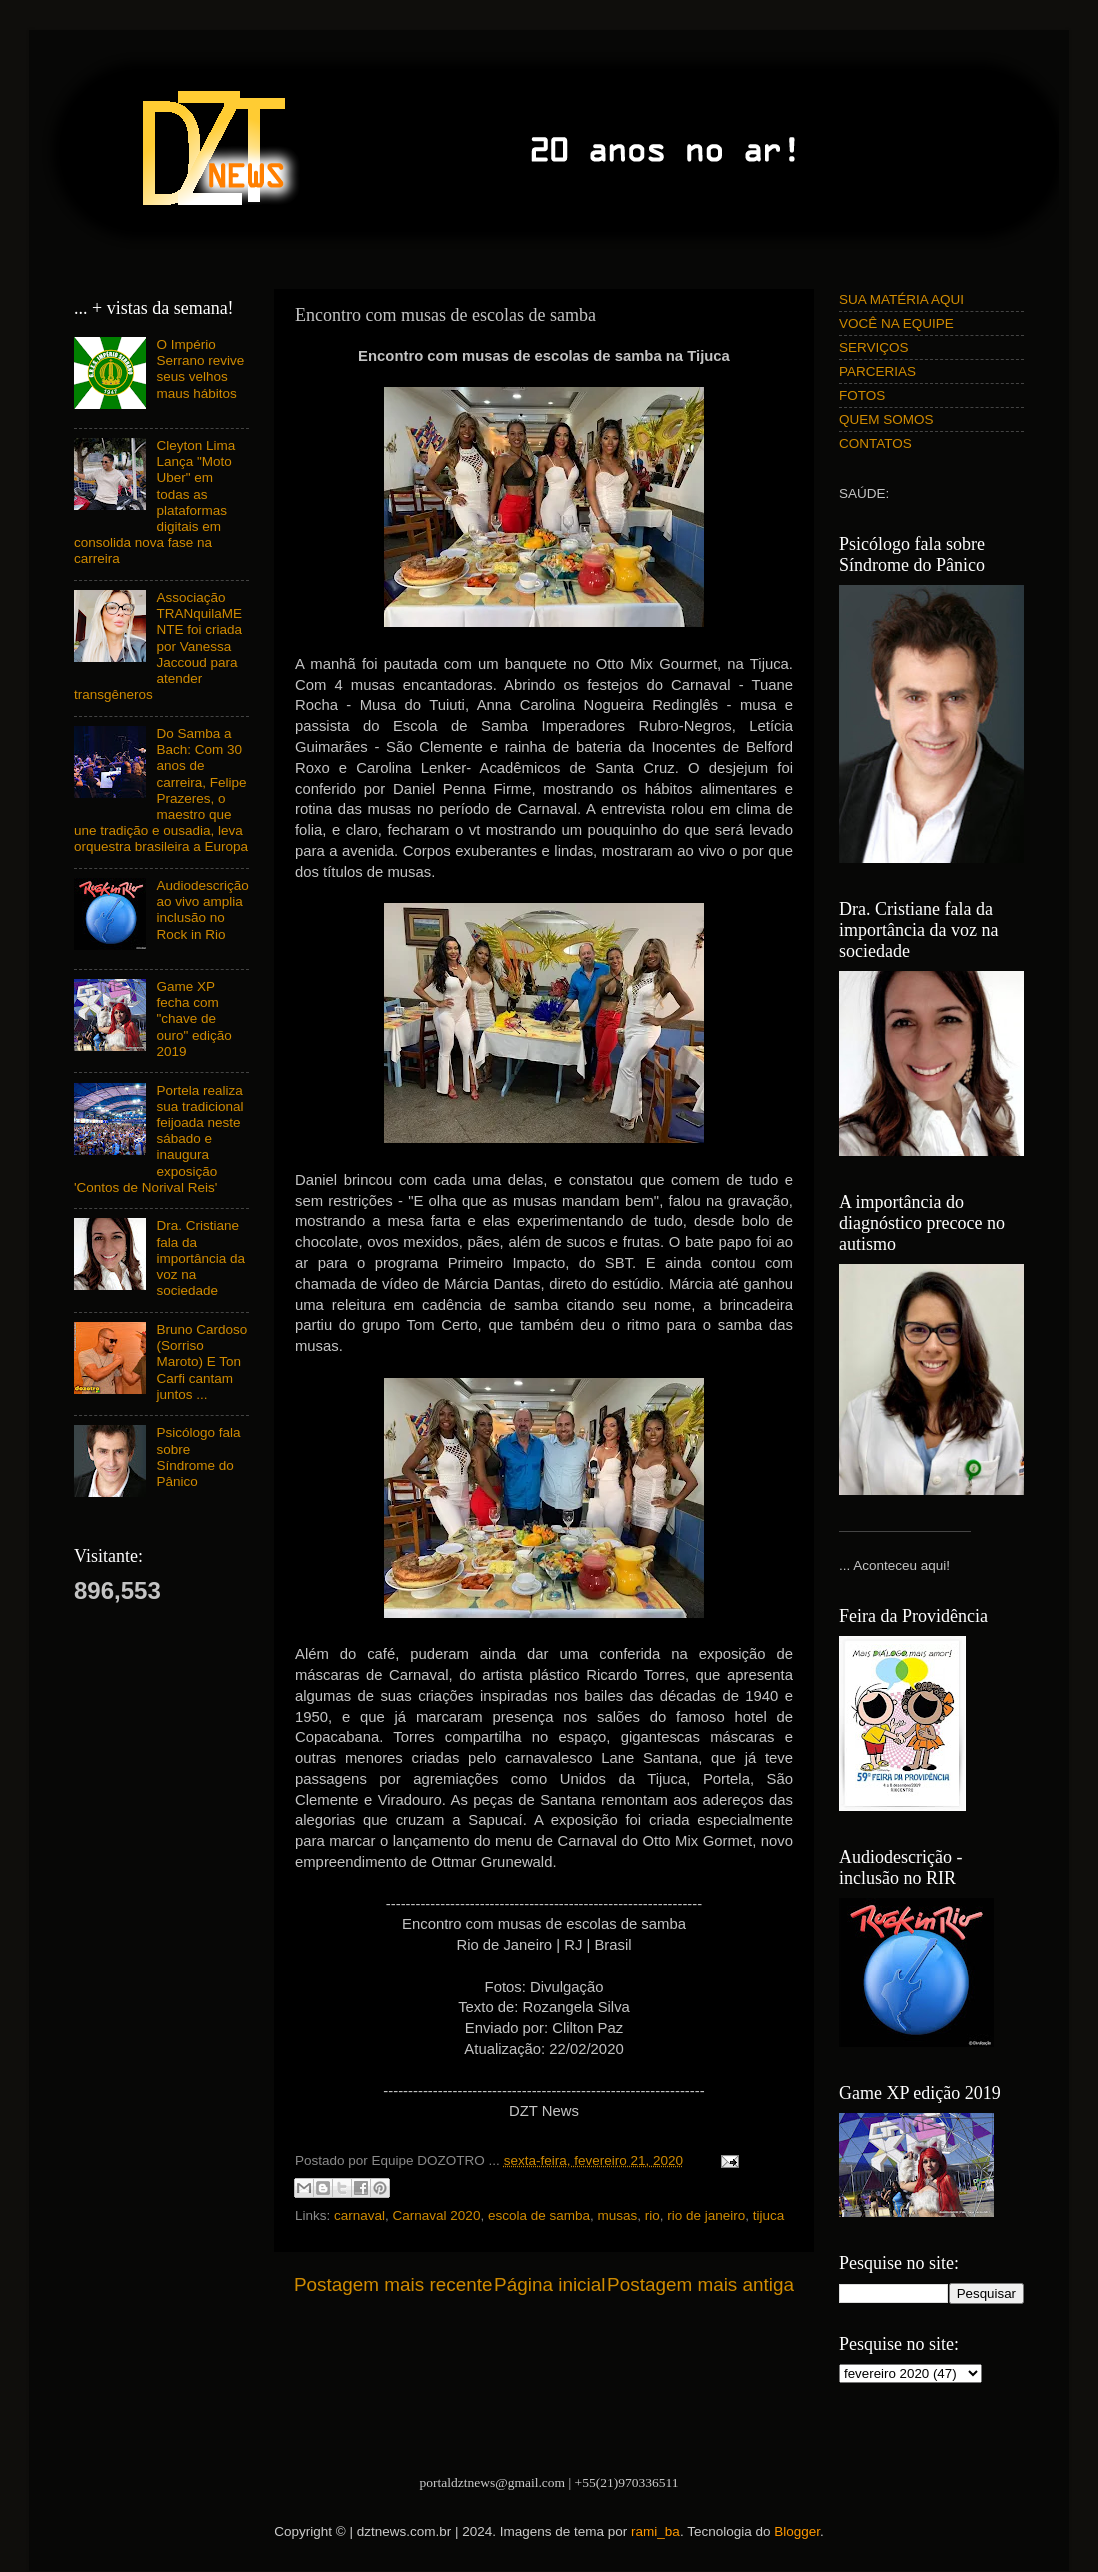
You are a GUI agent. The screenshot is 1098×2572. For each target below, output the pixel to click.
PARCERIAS (877, 371)
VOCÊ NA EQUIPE (896, 323)
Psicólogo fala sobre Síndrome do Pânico (198, 1457)
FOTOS (862, 395)
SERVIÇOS (874, 347)
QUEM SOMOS (886, 419)
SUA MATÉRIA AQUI (901, 299)
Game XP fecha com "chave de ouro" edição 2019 (193, 1019)
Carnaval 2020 (437, 2215)
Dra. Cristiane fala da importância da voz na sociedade (200, 1258)
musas (617, 2215)
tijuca (769, 2215)
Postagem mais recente (393, 2284)
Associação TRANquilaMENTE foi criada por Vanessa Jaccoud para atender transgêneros (158, 646)
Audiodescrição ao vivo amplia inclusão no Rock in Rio (202, 910)
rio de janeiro (706, 2215)
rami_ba (655, 2531)
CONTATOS (875, 443)
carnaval (359, 2215)
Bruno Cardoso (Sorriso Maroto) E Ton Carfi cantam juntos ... (201, 1362)
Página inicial (549, 2284)
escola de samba (539, 2215)
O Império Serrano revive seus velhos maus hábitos (200, 369)
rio (652, 2215)
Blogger (797, 2531)
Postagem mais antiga (700, 2284)
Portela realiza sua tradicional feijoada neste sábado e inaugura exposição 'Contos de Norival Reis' (158, 1139)
